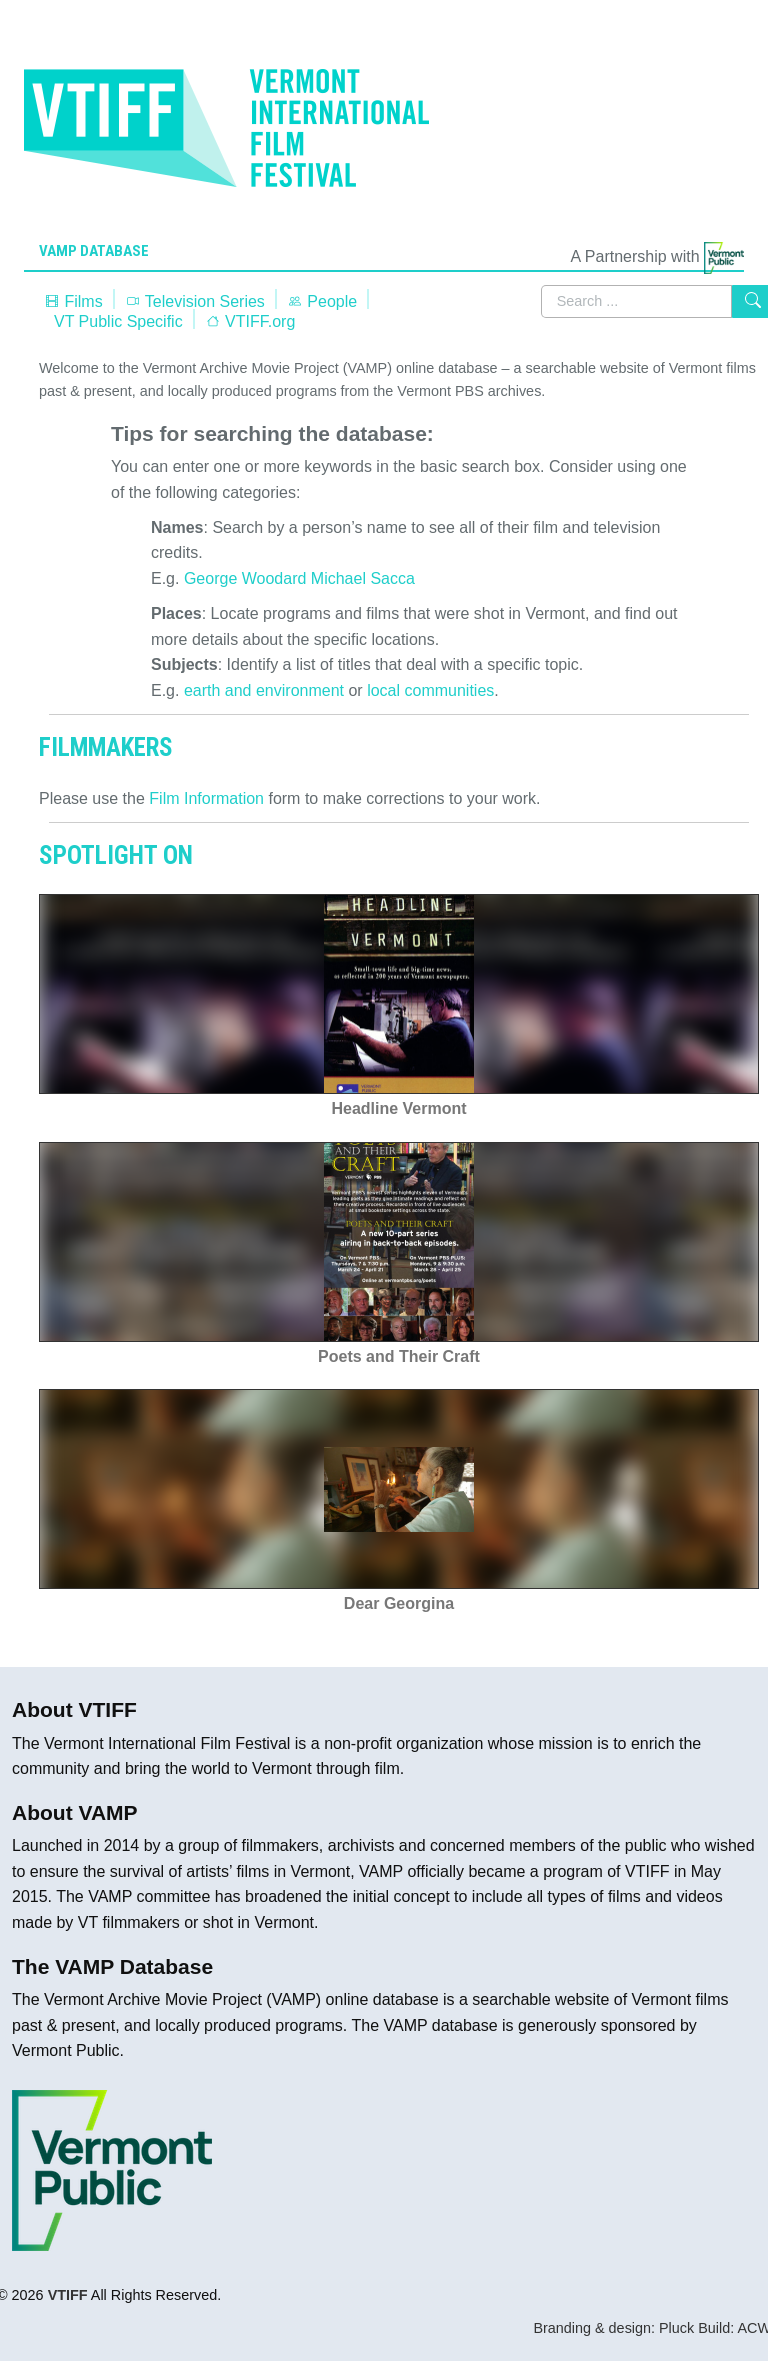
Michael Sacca (363, 578)
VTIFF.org (250, 321)
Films (73, 301)
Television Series (195, 301)
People (322, 301)
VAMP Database (94, 251)
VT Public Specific (118, 321)
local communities (430, 690)
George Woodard (245, 578)
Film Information (206, 798)
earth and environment (264, 690)
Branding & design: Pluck (613, 2328)
